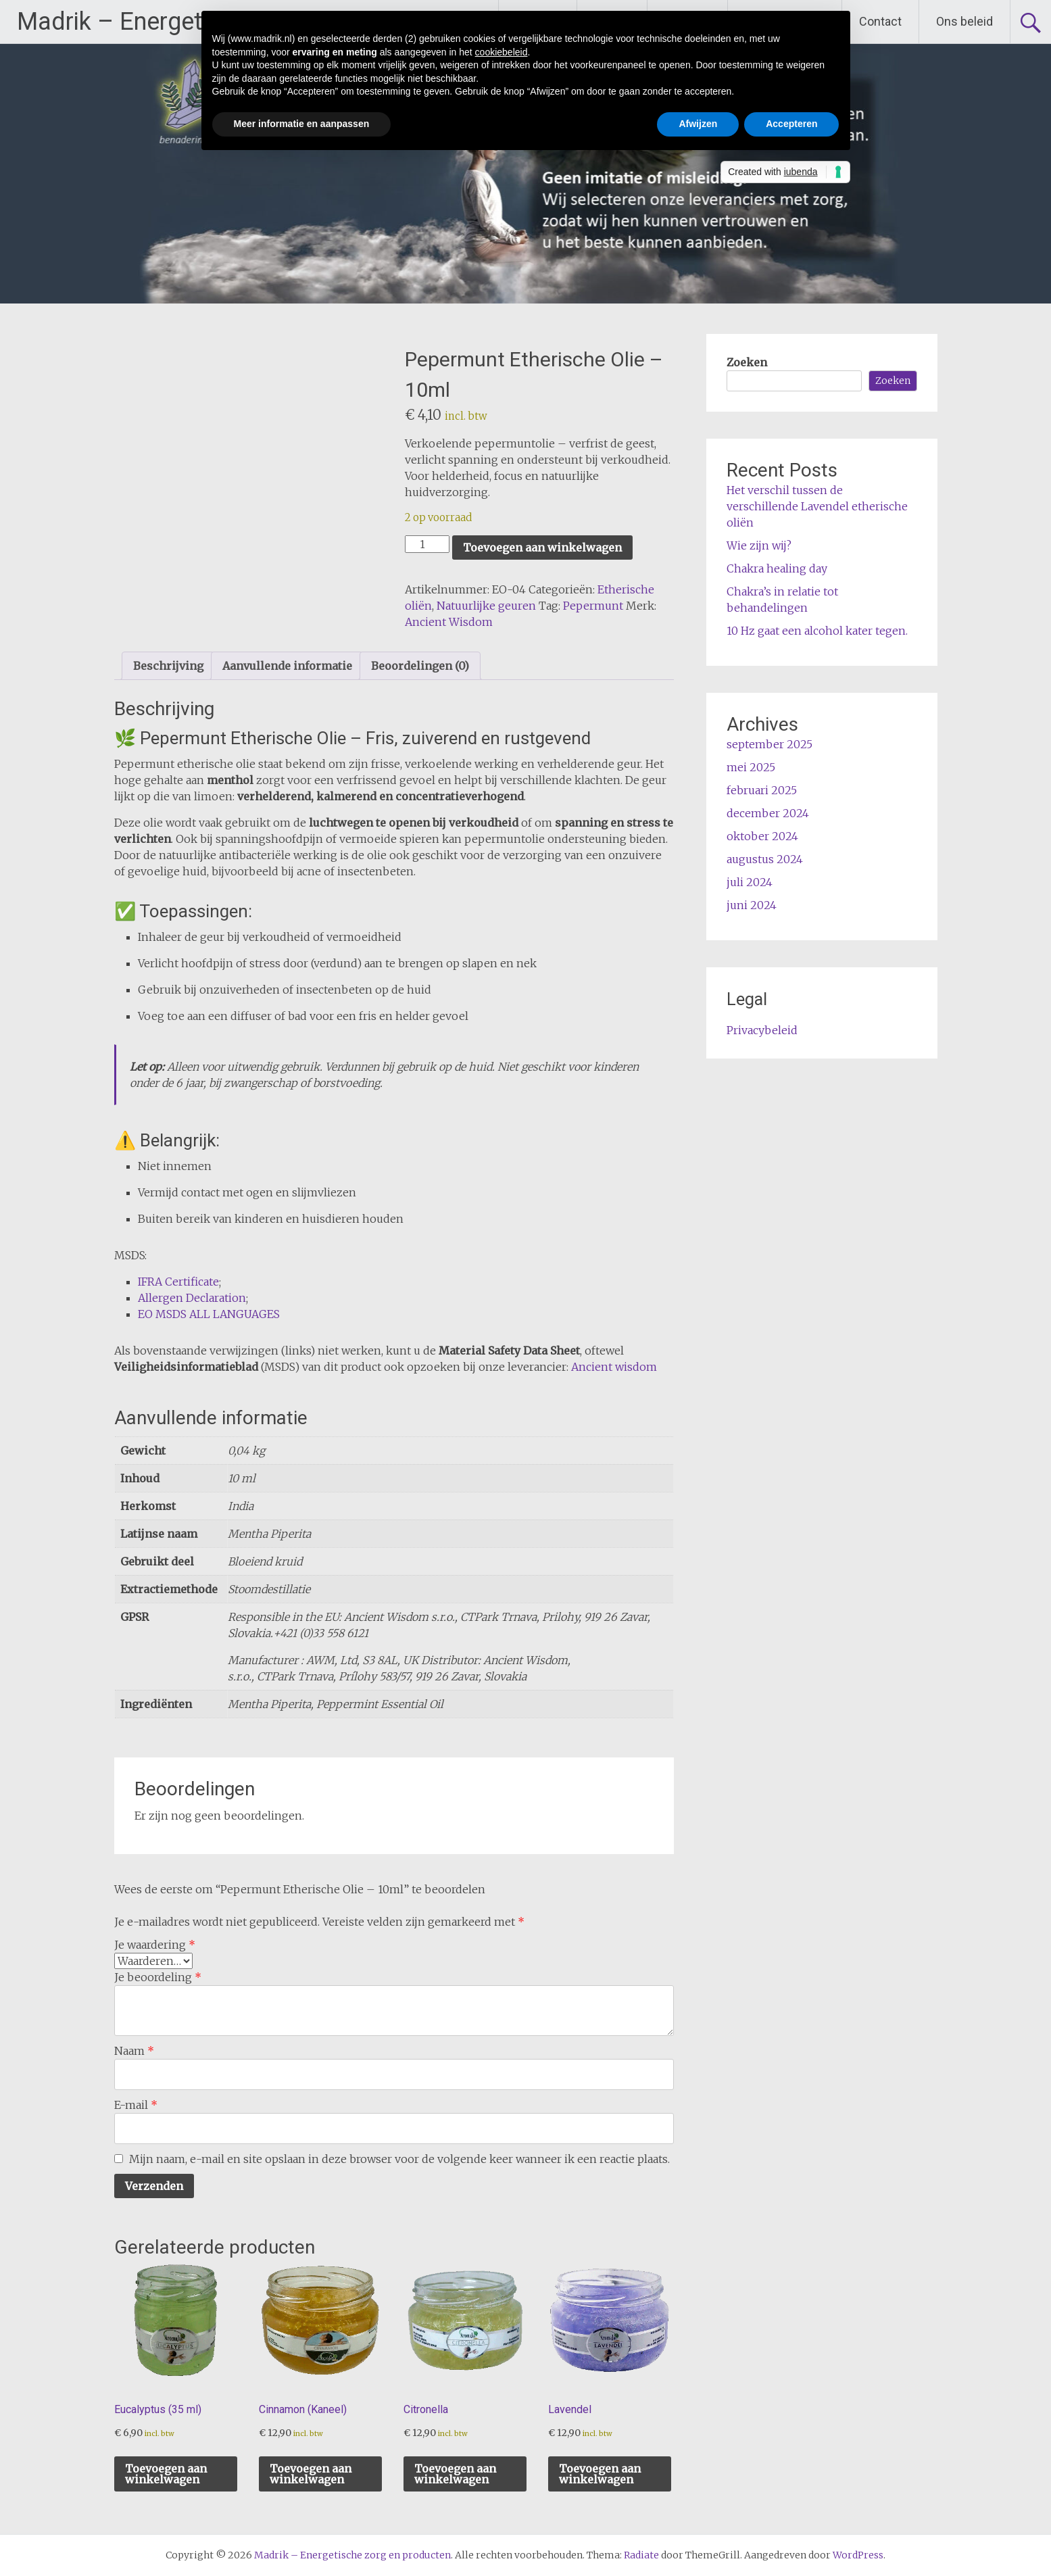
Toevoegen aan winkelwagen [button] (166, 2474)
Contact (880, 21)
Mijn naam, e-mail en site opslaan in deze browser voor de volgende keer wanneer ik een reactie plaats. (399, 2159)
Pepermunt (593, 605)
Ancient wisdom (614, 1367)
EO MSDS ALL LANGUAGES (209, 1314)
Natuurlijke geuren (486, 605)
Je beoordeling (157, 1977)
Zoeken (747, 362)
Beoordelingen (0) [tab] (420, 666)
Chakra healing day (777, 568)
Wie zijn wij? (759, 545)
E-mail (135, 2105)
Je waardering (154, 1944)
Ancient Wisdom (449, 622)
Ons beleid (964, 21)
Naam (134, 2051)
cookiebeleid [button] (501, 52)
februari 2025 (762, 790)
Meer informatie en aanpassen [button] (302, 123)
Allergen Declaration (192, 1298)
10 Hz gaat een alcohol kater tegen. (817, 630)
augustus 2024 (765, 859)
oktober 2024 (762, 836)
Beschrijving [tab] (168, 666)
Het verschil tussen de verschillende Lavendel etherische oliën (817, 506)
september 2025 (769, 744)
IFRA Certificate (178, 1281)
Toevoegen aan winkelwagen (542, 547)
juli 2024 (750, 882)
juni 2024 (752, 905)
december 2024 (768, 813)
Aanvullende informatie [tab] (287, 666)
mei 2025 (751, 767)
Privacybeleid (762, 1030)
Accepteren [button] (791, 123)
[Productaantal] (427, 544)
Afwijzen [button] (698, 123)
